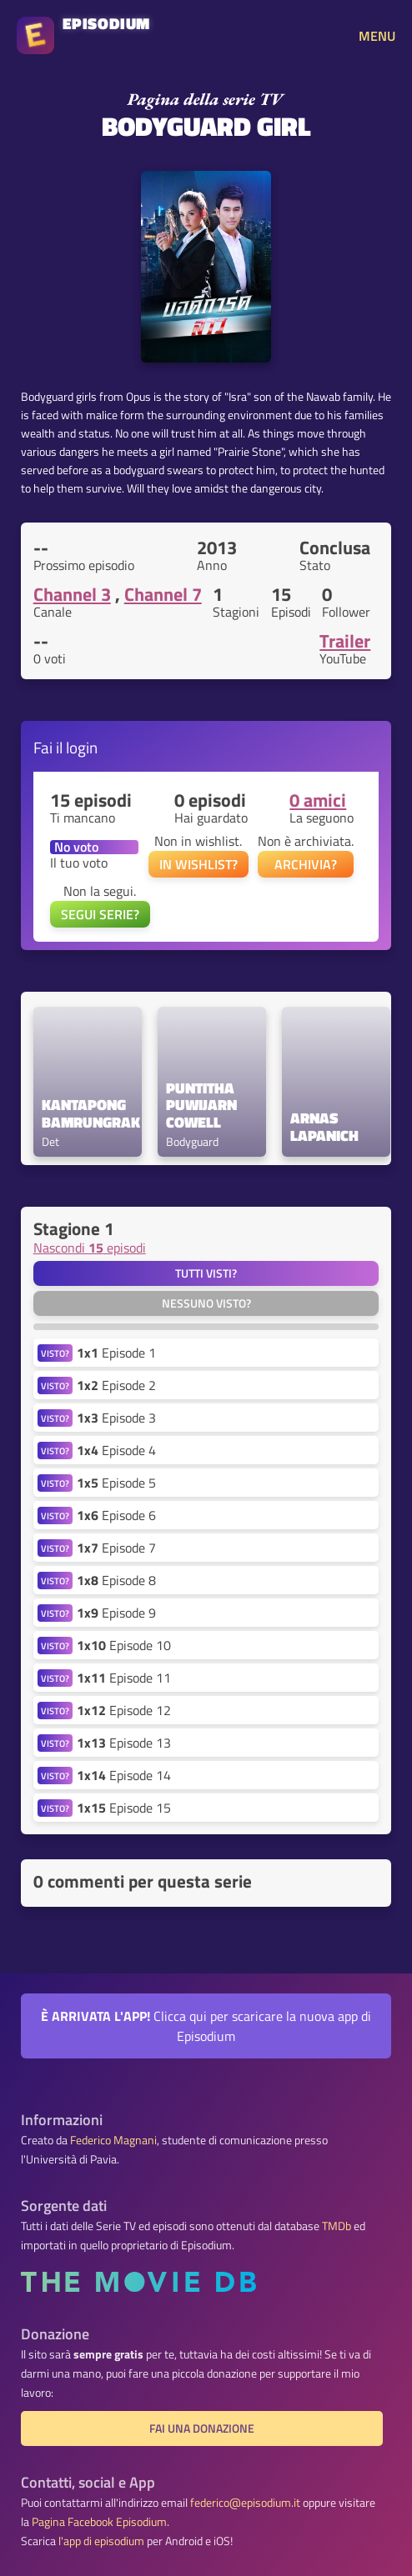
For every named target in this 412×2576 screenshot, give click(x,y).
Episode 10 (124, 1645)
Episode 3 (116, 1418)
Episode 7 (116, 1548)
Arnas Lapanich (324, 1127)
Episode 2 (116, 1385)
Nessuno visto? (206, 1303)
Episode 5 (116, 1483)
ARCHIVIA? (305, 864)
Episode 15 (124, 1808)
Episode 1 (116, 1353)
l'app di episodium (101, 2541)
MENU (377, 36)
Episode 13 (124, 1743)
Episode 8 (116, 1580)
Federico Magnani (113, 2140)
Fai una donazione (201, 2428)
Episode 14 (124, 1775)
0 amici (317, 800)
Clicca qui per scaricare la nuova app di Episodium (206, 2026)
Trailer (344, 641)
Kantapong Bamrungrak (87, 1114)
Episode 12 (124, 1710)
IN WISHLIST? (198, 864)
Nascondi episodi (89, 1248)
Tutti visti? (206, 1273)
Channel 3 (72, 594)
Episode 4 (116, 1450)
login (82, 747)
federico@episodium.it (245, 2502)
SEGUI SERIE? (100, 914)
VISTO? (55, 1353)
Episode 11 (124, 1678)
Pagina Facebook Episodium (99, 2522)
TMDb (336, 2226)
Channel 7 (163, 594)
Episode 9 (116, 1613)
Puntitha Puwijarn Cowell (203, 1106)
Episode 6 (116, 1515)
